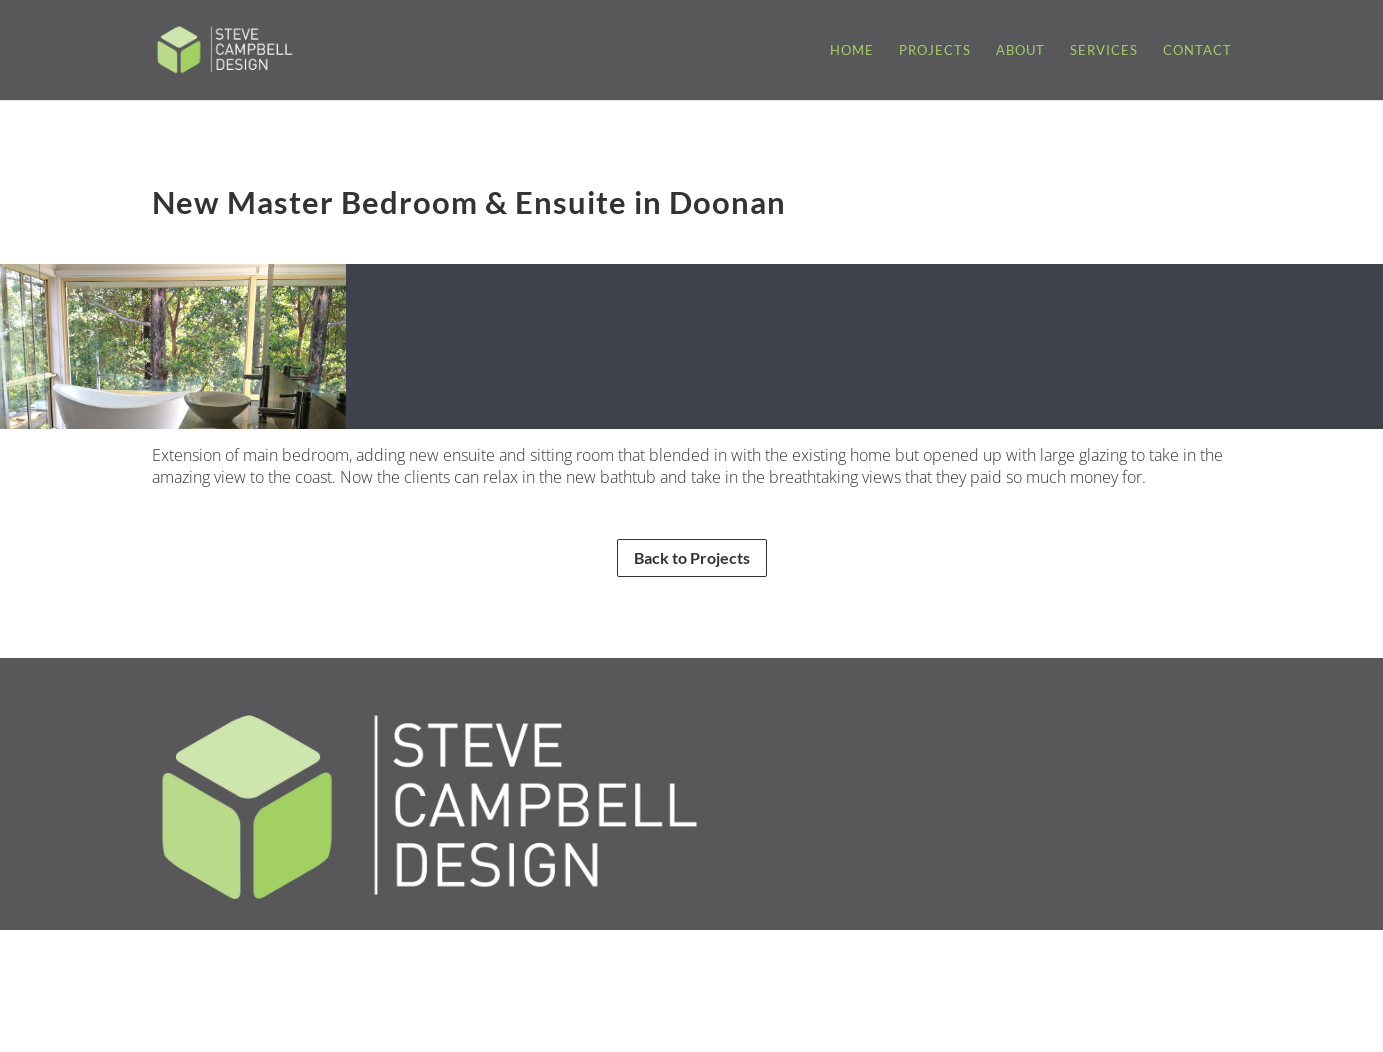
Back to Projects (692, 557)
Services (1104, 50)
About (1020, 50)
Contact (1197, 50)
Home (852, 50)
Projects (935, 50)
